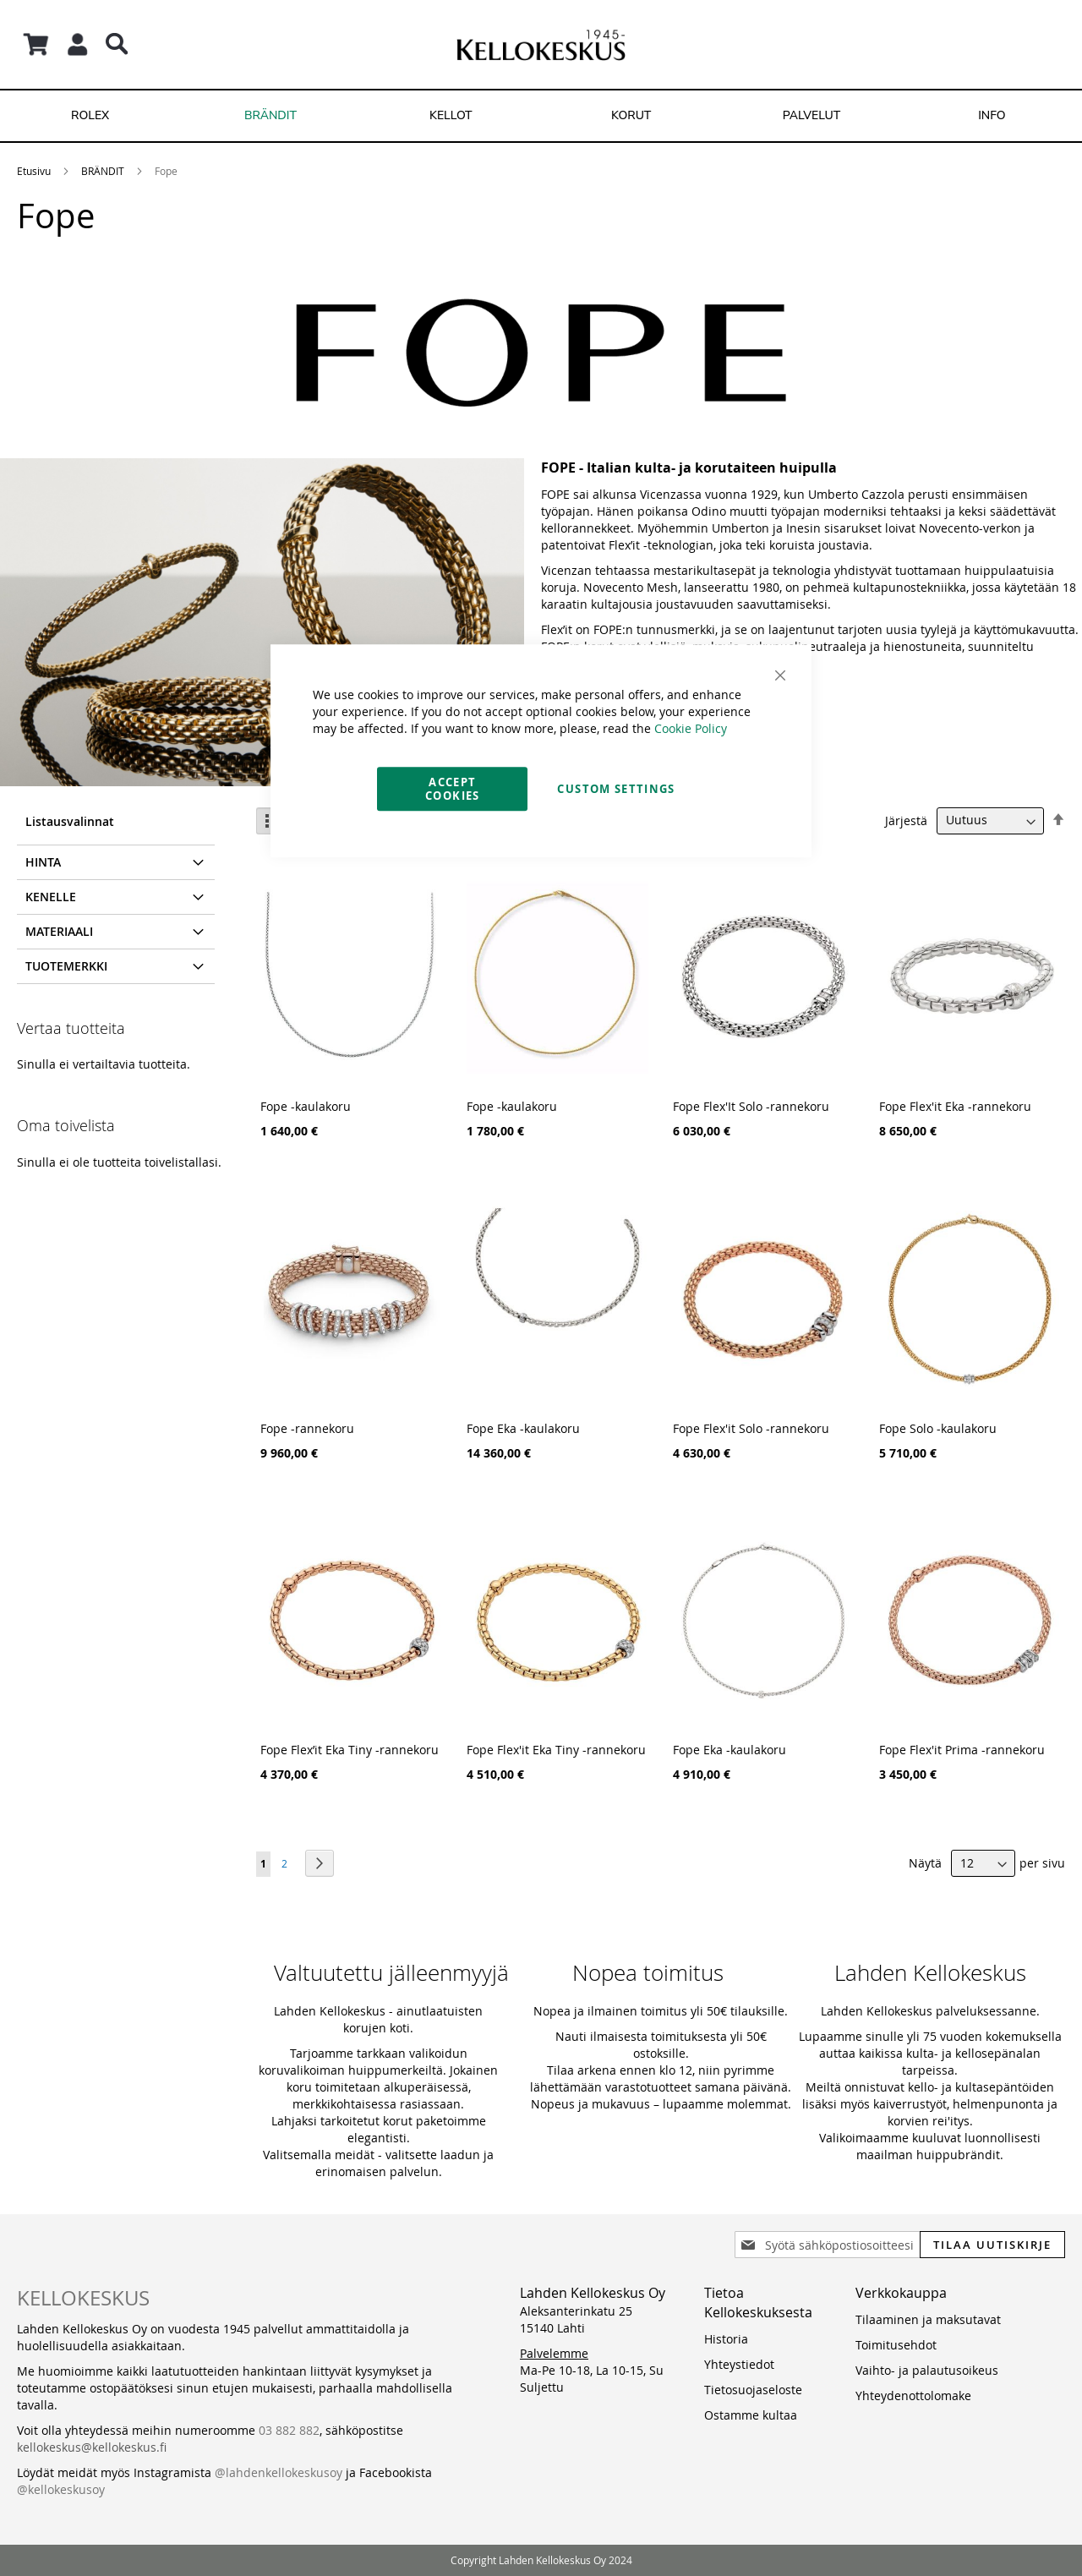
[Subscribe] (992, 2244)
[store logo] (541, 44)
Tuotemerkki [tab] (66, 966)
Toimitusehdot (896, 2345)
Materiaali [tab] (59, 931)
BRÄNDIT (102, 171)
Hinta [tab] (43, 862)
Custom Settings (616, 788)
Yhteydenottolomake (913, 2395)
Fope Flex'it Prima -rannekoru (962, 1750)
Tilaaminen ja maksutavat (928, 2319)
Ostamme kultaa (750, 2415)
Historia (726, 2339)
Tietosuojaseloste (753, 2390)
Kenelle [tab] (50, 897)
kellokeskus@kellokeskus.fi (92, 2447)
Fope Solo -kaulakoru (938, 1428)
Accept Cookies (452, 788)
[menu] (541, 115)
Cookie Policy (690, 728)
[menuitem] (90, 115)
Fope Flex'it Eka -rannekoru (955, 1106)
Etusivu (34, 171)
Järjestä (906, 820)
